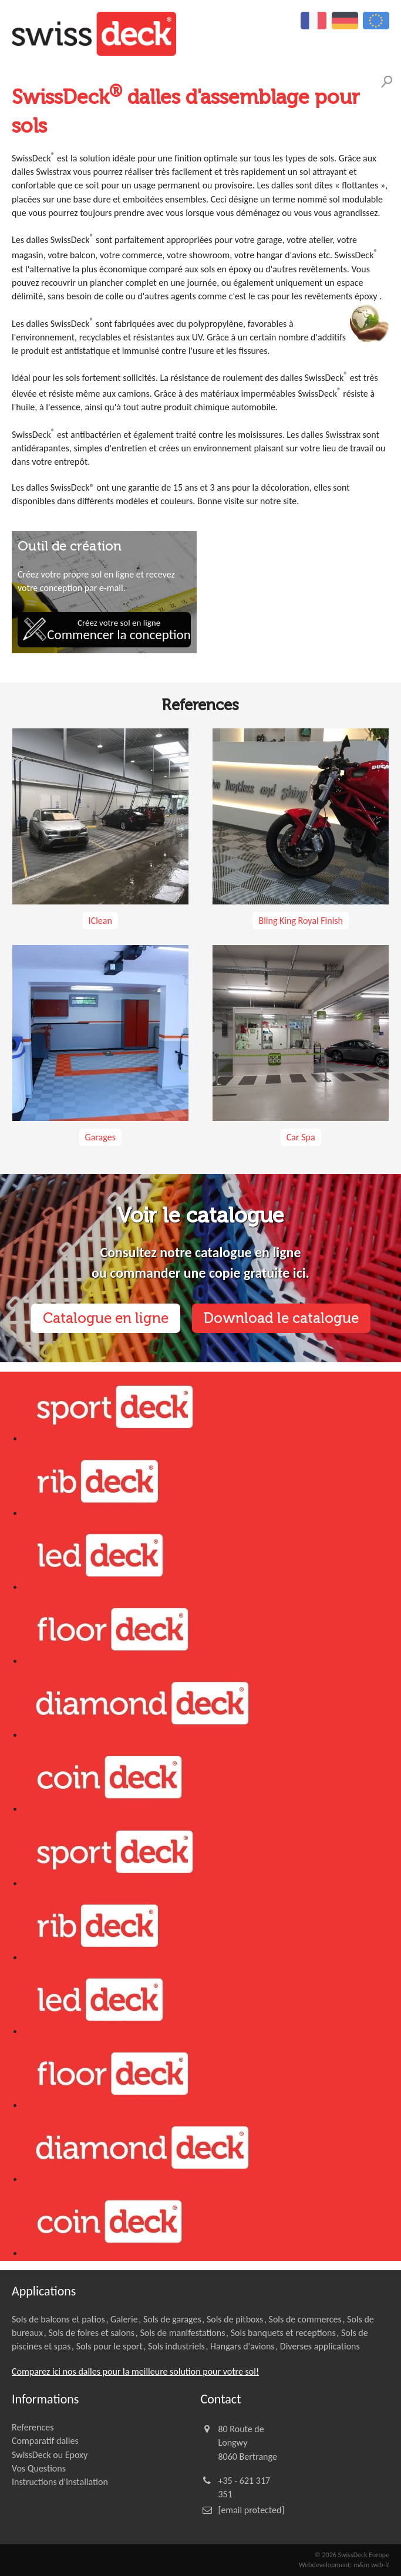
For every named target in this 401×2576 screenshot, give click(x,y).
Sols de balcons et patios (58, 2319)
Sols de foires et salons (91, 2332)
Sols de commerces (305, 2319)
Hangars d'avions (242, 2346)
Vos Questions (39, 2468)
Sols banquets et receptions (283, 2332)
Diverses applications (320, 2346)
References (32, 2427)
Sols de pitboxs (235, 2319)
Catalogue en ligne (106, 1317)
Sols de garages (172, 2319)
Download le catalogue (281, 1317)
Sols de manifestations (182, 2332)
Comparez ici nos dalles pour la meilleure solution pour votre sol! (135, 2371)
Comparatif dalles (45, 2440)
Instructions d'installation (60, 2481)
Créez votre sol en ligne (118, 630)
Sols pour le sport (109, 2346)
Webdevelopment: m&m (344, 2565)
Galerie (124, 2319)
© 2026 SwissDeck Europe (352, 2555)
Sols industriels (176, 2346)
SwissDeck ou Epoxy (49, 2454)
